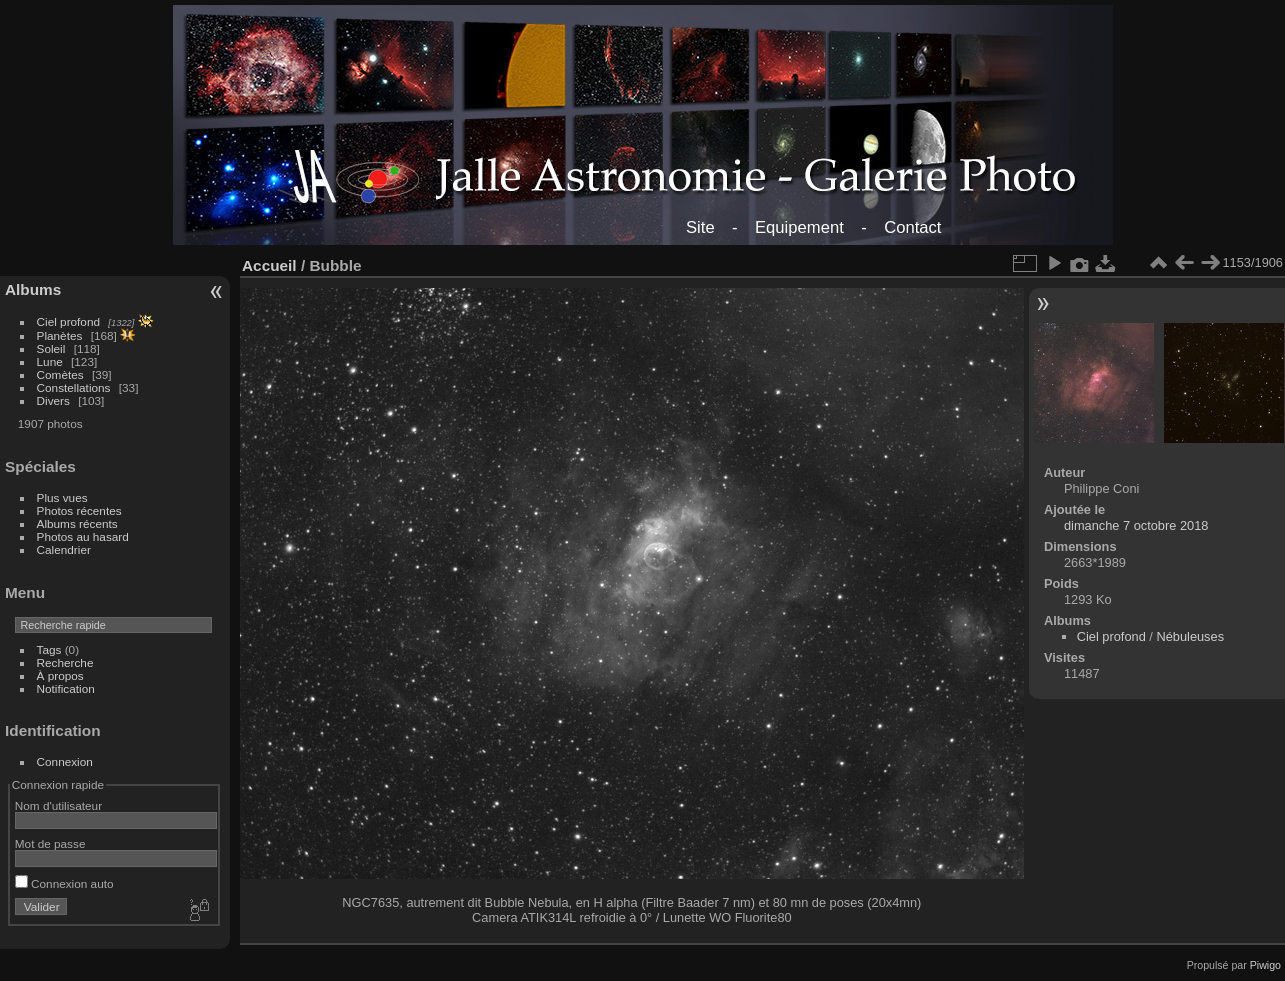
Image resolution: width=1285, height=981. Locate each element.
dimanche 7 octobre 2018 (1136, 525)
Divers (53, 400)
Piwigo (1265, 965)
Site (700, 227)
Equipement (799, 227)
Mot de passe (50, 843)
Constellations (74, 387)
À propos (60, 675)
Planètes (60, 335)
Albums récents (77, 523)
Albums (33, 289)
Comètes (60, 374)
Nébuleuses (1190, 636)
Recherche (65, 662)
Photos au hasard (83, 536)
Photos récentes (79, 510)
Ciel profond (68, 321)
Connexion (65, 761)
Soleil (51, 348)
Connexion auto (64, 883)
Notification (66, 688)
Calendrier (64, 549)
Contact (912, 227)
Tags (49, 649)
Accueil (269, 265)
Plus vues (62, 497)
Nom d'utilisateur (58, 805)
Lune (50, 361)
